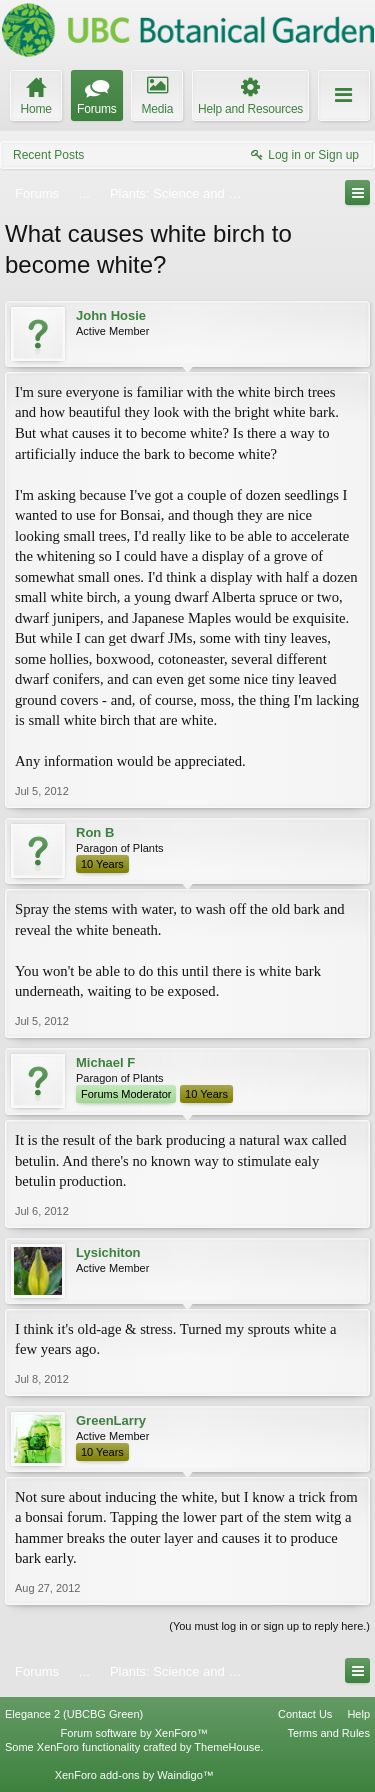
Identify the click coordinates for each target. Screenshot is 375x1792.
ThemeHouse (227, 1747)
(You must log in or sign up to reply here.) (269, 1626)
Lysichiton (108, 1252)
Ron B (95, 832)
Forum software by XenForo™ (134, 1733)
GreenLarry (111, 1420)
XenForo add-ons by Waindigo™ (134, 1775)
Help (358, 1714)
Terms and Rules (328, 1733)
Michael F (105, 1062)
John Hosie (111, 315)
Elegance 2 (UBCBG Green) (74, 1714)
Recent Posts (48, 155)
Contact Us (305, 1714)
